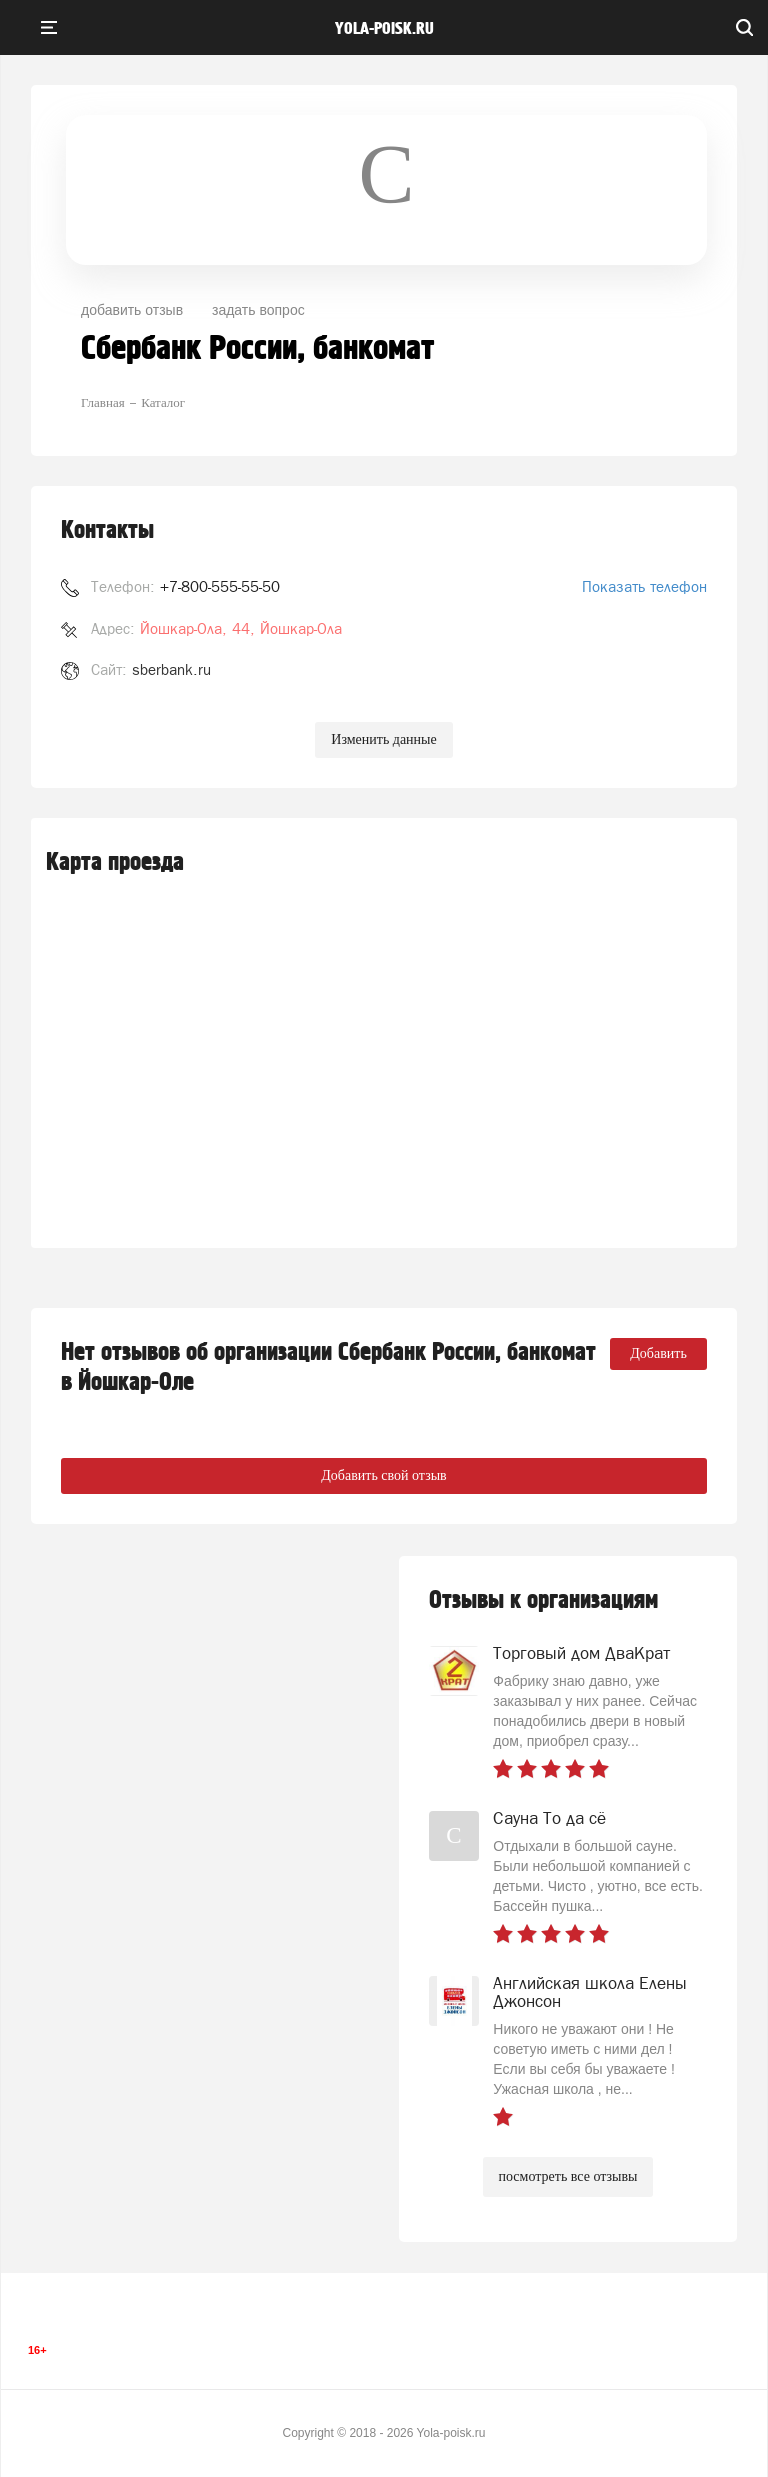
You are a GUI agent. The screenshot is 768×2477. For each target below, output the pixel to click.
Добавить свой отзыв (383, 1475)
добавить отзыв (132, 310)
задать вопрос (258, 310)
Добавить (658, 1353)
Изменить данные (383, 739)
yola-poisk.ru (384, 29)
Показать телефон (644, 586)
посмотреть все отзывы (568, 2176)
